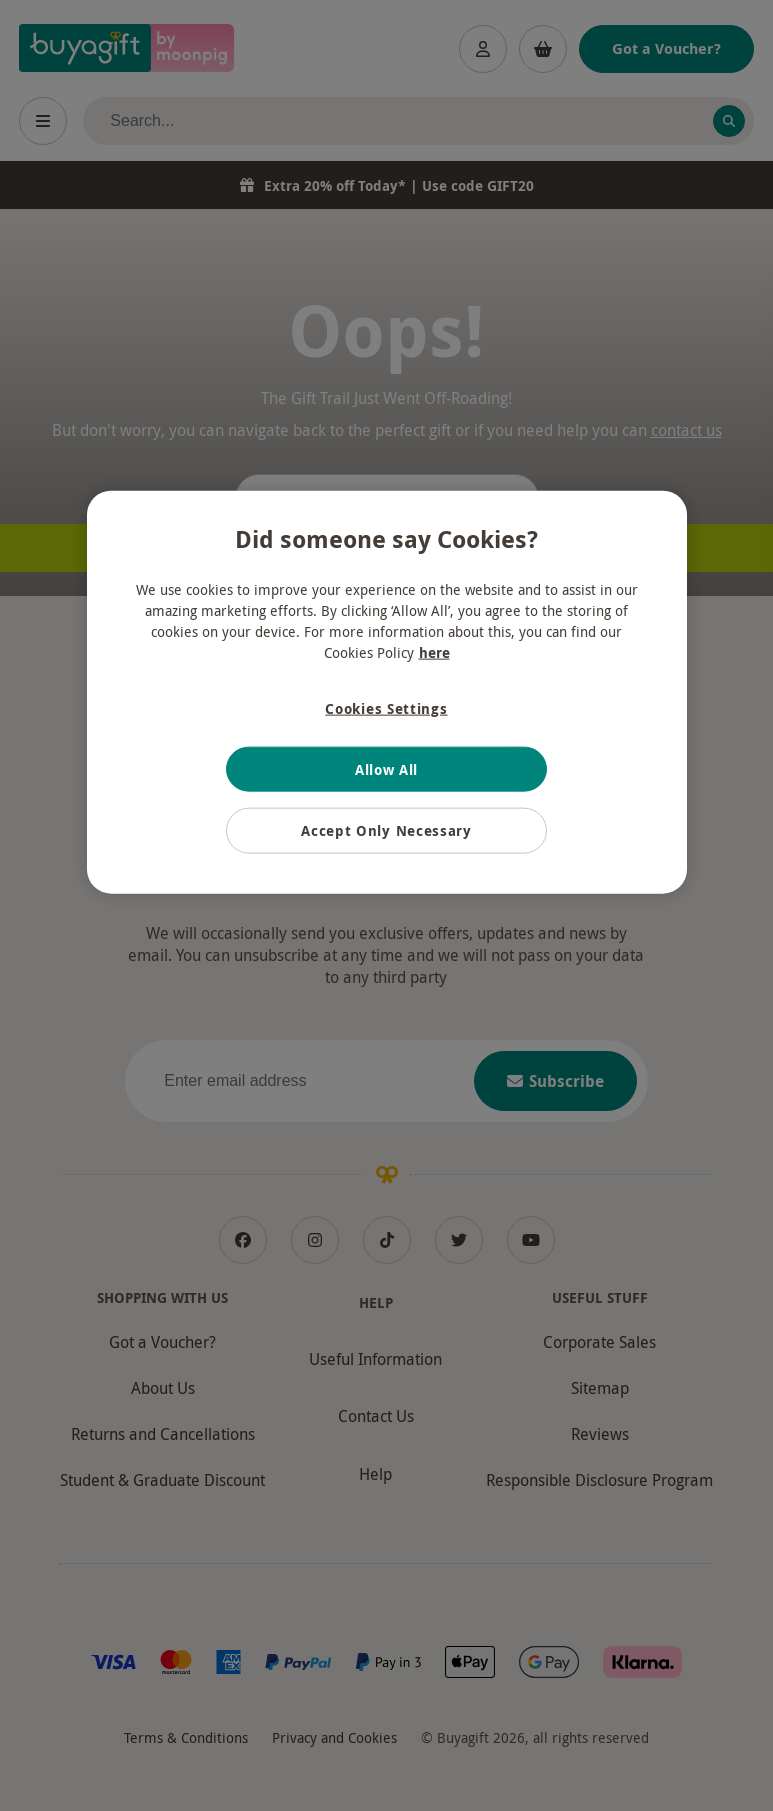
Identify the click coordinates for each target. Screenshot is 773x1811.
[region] (387, 692)
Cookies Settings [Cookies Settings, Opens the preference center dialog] (386, 708)
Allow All (386, 769)
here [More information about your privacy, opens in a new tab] (434, 652)
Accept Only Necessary (386, 830)
